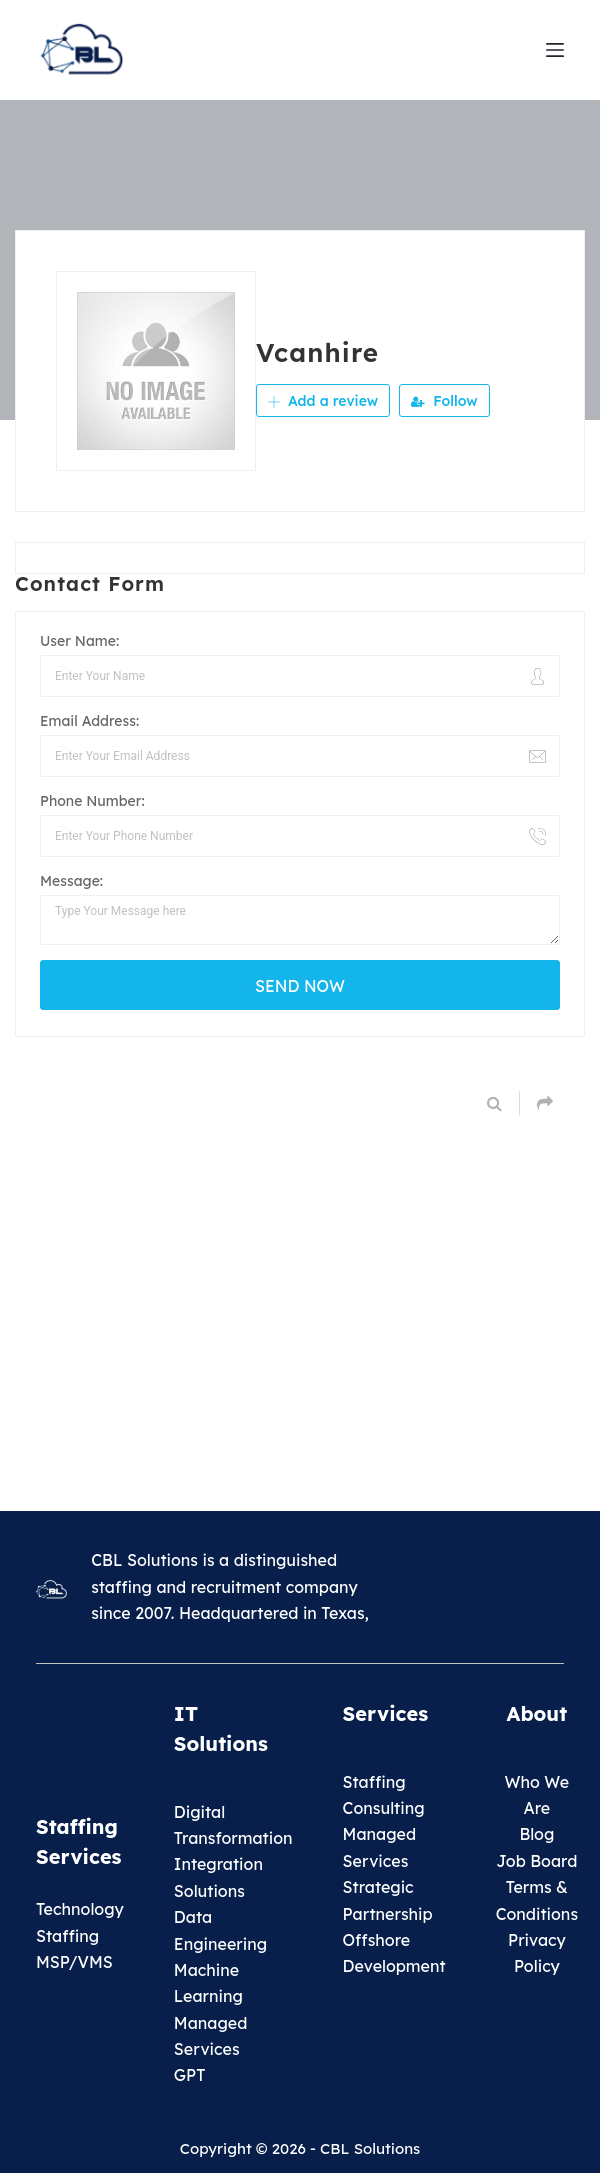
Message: (71, 881)
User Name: (79, 641)
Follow (444, 401)
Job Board (536, 1861)
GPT (190, 2075)
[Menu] (555, 50)
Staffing (374, 1782)
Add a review (323, 401)
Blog (536, 1834)
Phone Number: (92, 801)
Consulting (384, 1808)
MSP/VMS (74, 1962)
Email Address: (89, 721)
